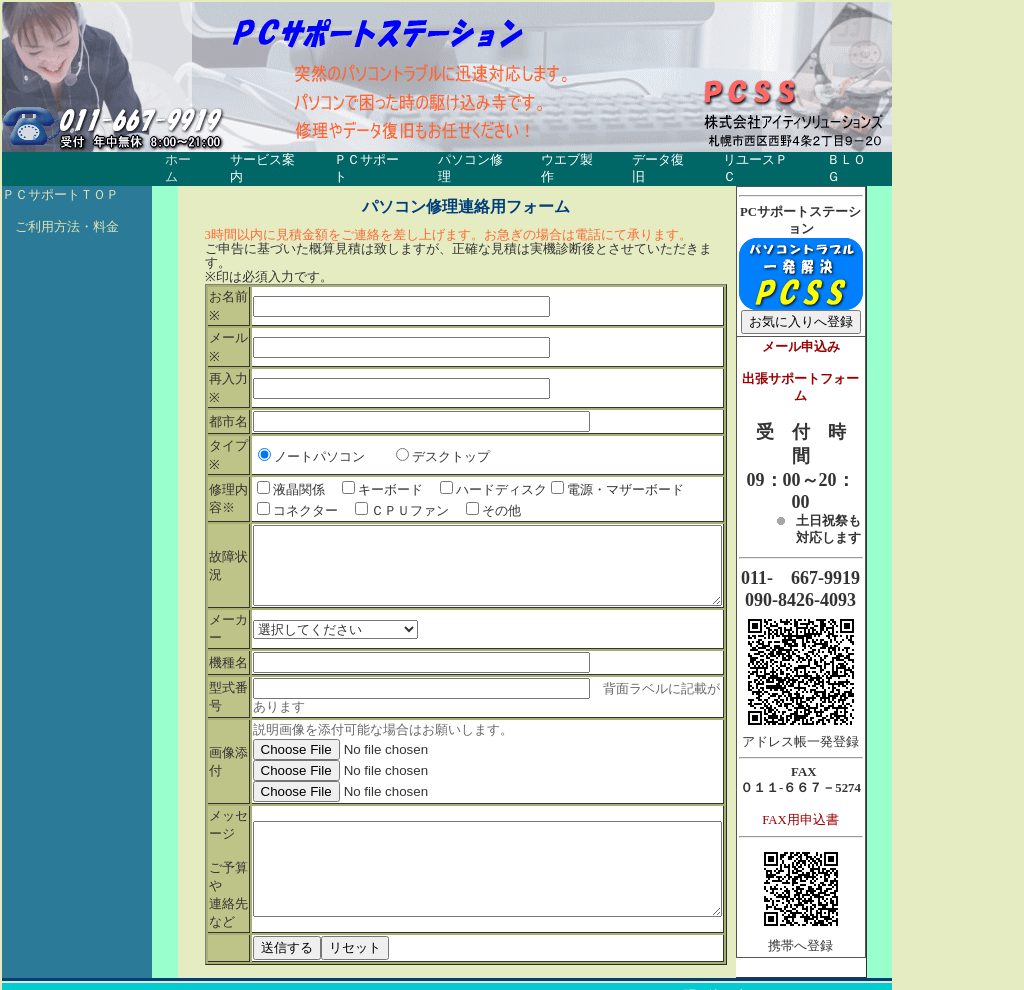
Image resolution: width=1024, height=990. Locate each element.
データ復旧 (665, 161)
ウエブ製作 (574, 161)
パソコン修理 (477, 161)
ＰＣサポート (373, 161)
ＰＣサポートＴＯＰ (60, 179)
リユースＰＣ (763, 161)
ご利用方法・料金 (60, 211)
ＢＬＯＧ (854, 161)
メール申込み (831, 331)
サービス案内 (269, 161)
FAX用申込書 (831, 804)
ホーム (184, 161)
